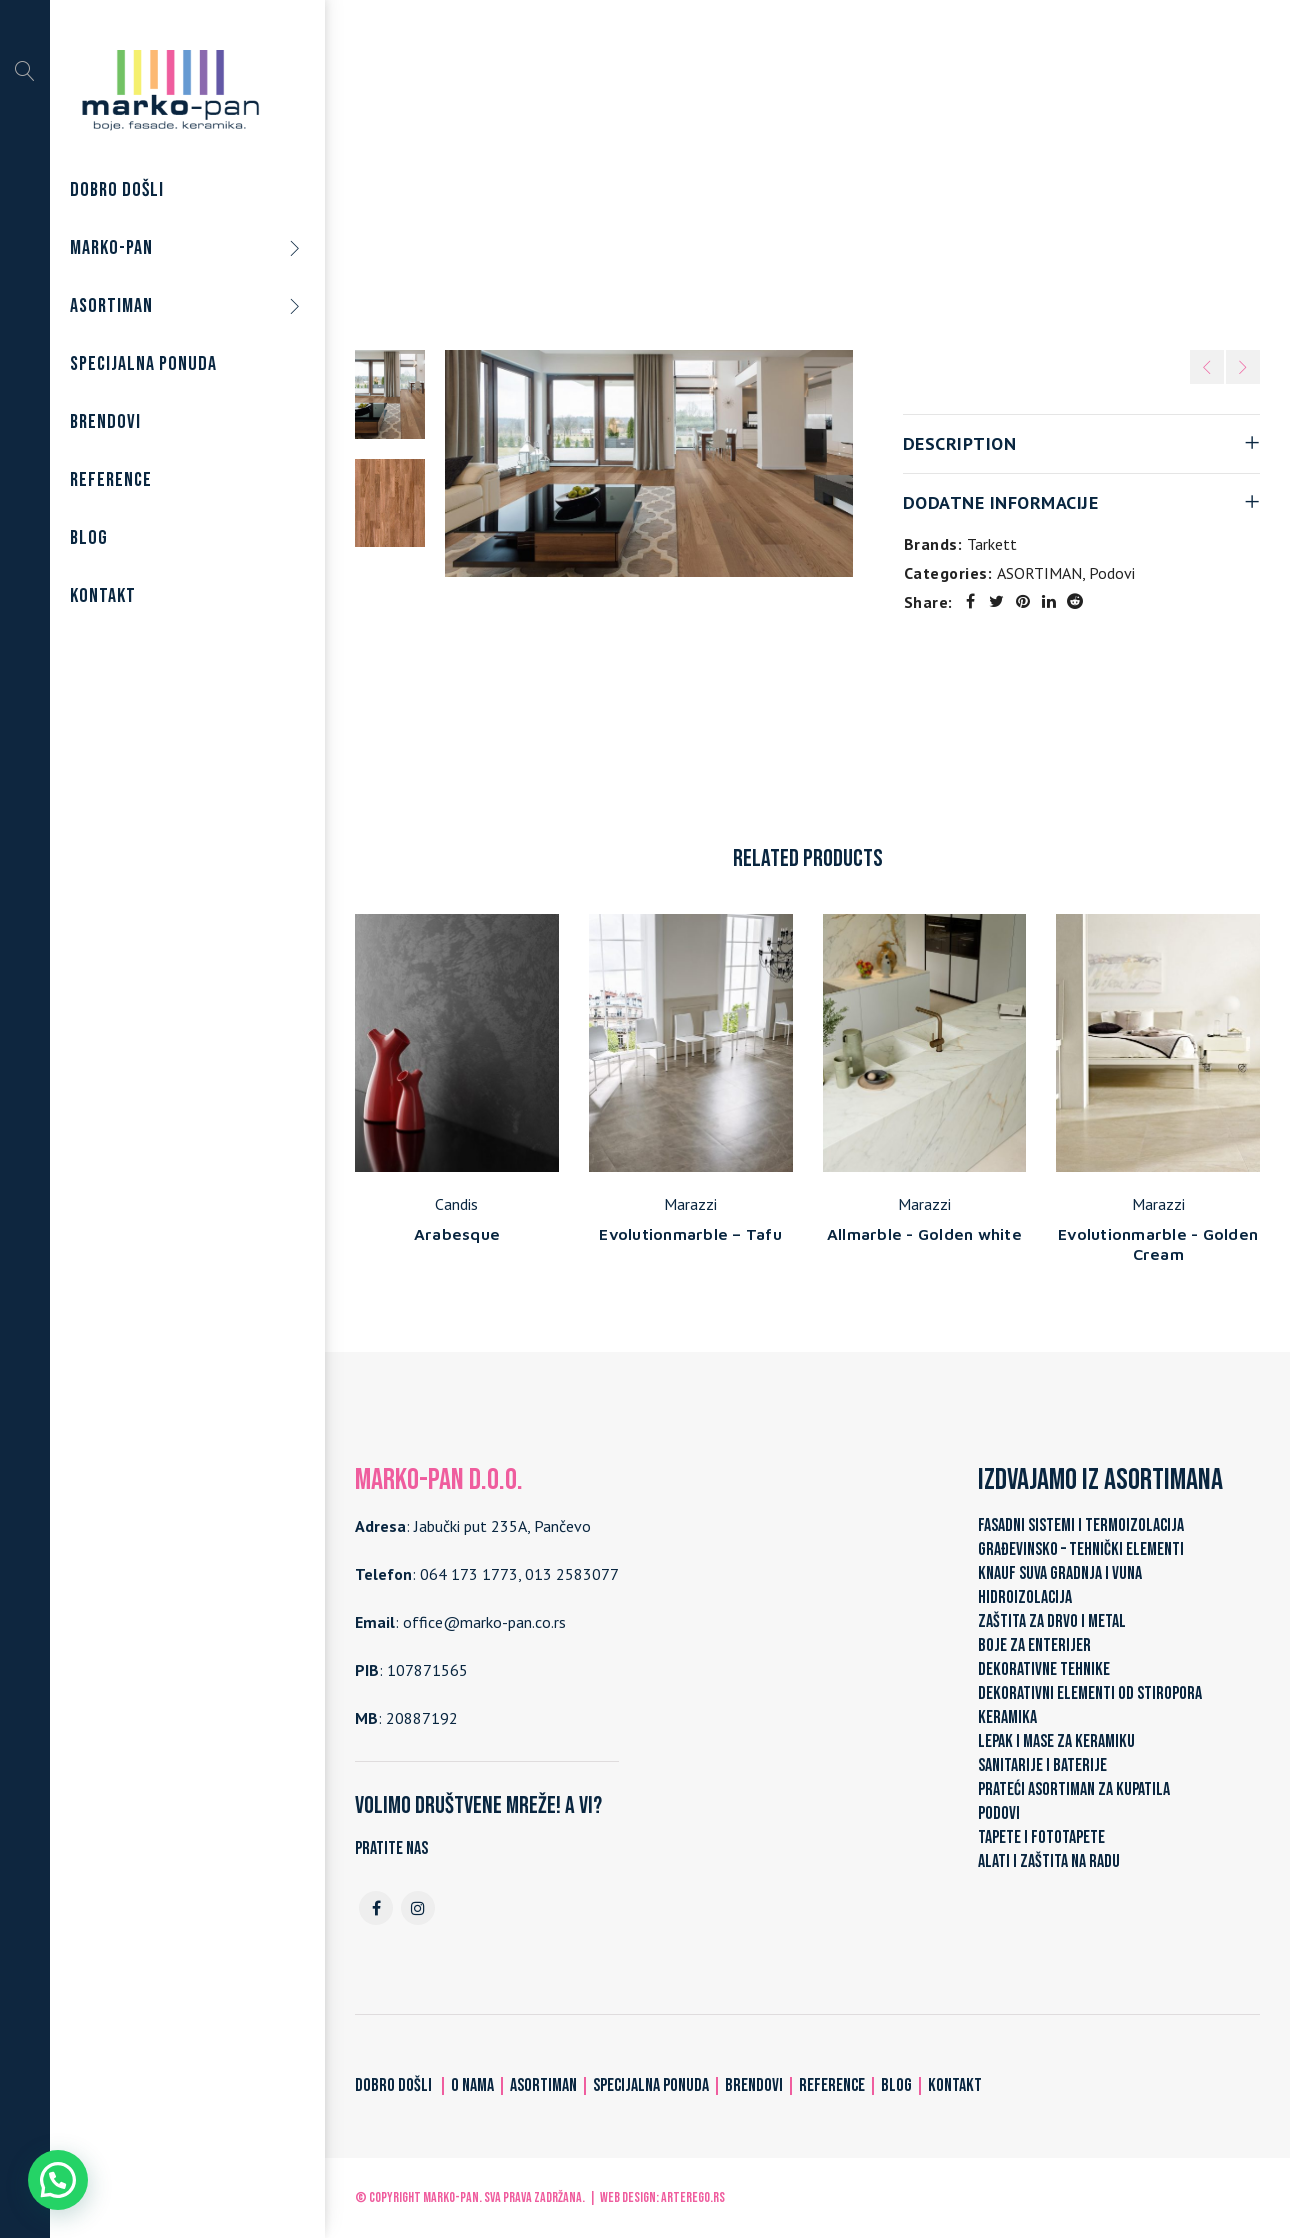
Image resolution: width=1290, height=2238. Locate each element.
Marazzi (690, 1204)
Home (640, 179)
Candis (456, 1204)
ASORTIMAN (722, 179)
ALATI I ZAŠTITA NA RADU (1049, 1861)
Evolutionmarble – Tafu (690, 1234)
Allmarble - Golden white (924, 1234)
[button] (58, 2180)
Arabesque (457, 1234)
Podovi (807, 179)
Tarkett (992, 544)
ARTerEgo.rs (693, 2197)
